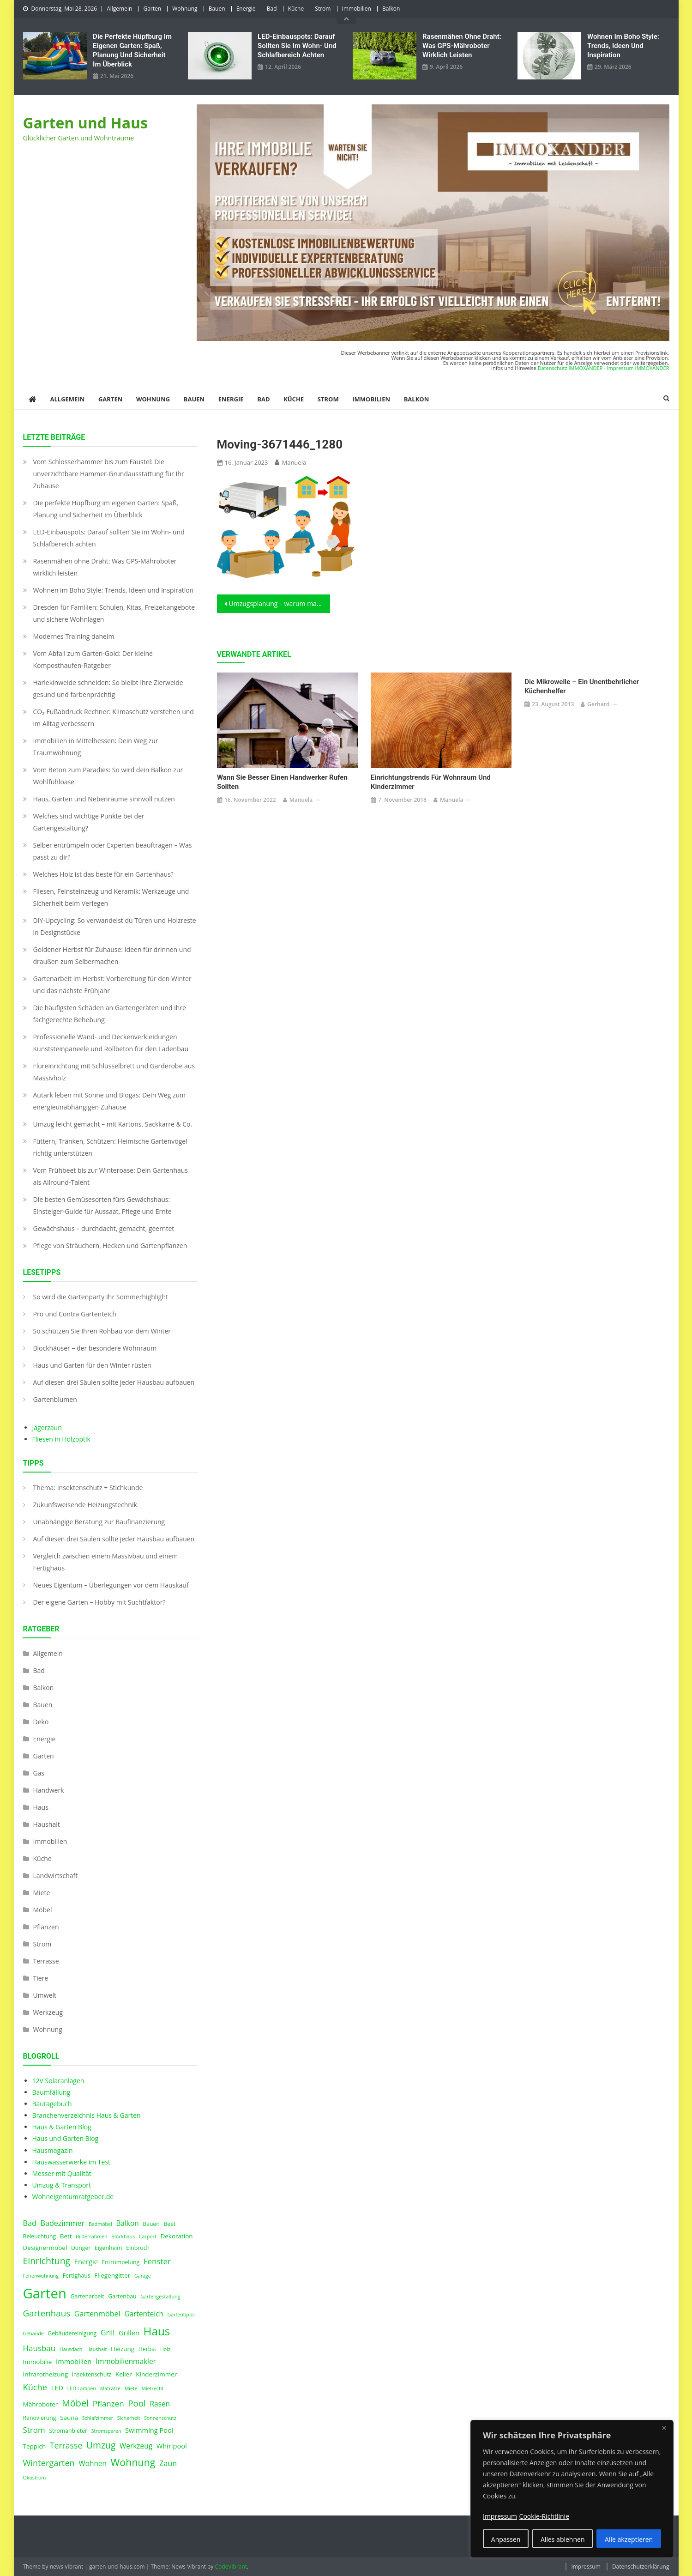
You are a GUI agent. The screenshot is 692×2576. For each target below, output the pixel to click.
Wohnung (184, 8)
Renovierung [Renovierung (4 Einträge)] (39, 2418)
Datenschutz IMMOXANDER (570, 367)
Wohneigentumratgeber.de (73, 2196)
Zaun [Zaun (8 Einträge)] (168, 2463)
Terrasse (46, 1961)
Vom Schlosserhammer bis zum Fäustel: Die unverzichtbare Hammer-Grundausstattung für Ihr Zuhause (108, 473)
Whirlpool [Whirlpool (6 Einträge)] (171, 2445)
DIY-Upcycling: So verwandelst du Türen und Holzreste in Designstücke (114, 926)
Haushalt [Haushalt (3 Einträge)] (96, 2349)
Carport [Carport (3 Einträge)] (147, 2236)
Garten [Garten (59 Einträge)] (45, 2293)
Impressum (585, 2566)
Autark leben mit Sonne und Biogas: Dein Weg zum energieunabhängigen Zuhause (109, 1101)
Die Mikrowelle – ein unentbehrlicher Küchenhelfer (581, 686)
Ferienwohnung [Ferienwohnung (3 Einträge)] (41, 2276)
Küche (296, 8)
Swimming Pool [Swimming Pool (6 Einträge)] (149, 2430)
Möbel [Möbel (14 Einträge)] (75, 2403)
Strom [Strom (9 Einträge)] (34, 2429)
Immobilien (356, 8)
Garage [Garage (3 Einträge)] (142, 2276)
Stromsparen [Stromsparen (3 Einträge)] (106, 2431)
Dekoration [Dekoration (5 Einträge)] (176, 2236)
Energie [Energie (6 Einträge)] (86, 2261)
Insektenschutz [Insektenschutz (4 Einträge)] (92, 2374)
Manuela (294, 462)
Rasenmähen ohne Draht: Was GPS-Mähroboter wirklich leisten (461, 45)
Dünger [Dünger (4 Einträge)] (80, 2248)
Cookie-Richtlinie (544, 2516)
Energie (246, 8)
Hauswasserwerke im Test (71, 2162)
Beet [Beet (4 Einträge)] (169, 2224)
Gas (39, 1773)
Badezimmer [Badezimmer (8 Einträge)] (63, 2223)
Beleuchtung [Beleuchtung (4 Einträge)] (39, 2236)
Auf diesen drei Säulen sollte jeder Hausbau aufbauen (114, 1382)
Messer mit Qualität (61, 2173)
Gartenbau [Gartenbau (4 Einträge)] (122, 2296)
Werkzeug (48, 2012)
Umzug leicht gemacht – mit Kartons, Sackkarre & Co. (113, 1124)
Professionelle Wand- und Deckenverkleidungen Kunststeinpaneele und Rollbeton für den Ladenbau (111, 1042)
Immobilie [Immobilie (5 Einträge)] (37, 2362)
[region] (572, 2489)
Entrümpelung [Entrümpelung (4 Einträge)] (120, 2262)
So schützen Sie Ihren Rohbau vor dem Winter (102, 1331)
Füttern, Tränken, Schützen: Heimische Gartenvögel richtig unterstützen (110, 1147)
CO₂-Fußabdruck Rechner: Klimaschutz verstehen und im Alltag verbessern (113, 717)
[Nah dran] (663, 2427)
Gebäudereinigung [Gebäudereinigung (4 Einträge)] (72, 2333)
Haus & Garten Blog (61, 2126)
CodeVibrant (231, 2566)
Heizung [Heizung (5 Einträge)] (122, 2349)
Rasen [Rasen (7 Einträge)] (160, 2404)
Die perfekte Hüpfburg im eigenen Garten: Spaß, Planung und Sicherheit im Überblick (132, 50)
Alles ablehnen (562, 2539)
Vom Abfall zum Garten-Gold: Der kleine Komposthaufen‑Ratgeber (93, 659)
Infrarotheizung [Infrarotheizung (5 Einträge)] (45, 2374)
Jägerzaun (47, 1427)
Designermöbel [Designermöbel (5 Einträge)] (45, 2247)
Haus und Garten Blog (65, 2138)
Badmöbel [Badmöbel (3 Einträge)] (100, 2224)
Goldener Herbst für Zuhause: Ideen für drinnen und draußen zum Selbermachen (112, 955)
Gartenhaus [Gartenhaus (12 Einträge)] (47, 2313)
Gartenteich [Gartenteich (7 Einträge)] (143, 2314)
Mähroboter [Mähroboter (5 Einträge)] (40, 2404)
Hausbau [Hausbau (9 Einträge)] (39, 2348)
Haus (40, 1807)
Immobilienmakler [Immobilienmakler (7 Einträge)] (126, 2361)
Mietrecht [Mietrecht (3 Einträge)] (152, 2388)
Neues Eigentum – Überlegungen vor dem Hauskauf (111, 1585)
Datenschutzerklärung (640, 2566)
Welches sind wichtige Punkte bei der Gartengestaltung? (88, 822)
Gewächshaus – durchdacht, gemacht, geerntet (104, 1228)
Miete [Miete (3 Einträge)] (131, 2388)
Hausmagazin (52, 2150)
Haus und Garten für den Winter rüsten (92, 1365)
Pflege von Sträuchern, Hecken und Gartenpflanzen (110, 1245)
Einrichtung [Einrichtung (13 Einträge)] (47, 2261)
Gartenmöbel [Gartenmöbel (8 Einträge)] (97, 2314)
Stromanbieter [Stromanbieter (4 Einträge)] (68, 2431)
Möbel (42, 1909)
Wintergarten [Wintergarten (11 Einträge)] (49, 2462)
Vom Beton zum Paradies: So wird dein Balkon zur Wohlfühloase (108, 775)
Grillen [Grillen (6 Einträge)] (129, 2332)
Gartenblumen (55, 1399)
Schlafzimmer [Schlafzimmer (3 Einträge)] (97, 2418)
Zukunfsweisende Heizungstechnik (85, 1504)
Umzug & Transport (61, 2185)
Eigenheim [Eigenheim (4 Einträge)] (108, 2248)
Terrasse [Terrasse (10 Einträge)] (66, 2445)
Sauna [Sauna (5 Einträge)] (69, 2417)
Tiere (40, 1978)
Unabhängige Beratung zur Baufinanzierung (99, 1521)
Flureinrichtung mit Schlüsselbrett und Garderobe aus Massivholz (114, 1071)
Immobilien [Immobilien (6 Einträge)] (73, 2361)
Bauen (217, 8)
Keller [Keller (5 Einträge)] (123, 2374)
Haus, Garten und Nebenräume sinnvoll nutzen (104, 798)
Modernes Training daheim (73, 636)
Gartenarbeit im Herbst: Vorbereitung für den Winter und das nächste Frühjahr (112, 984)
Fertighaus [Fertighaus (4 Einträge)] (76, 2275)
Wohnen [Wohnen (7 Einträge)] (92, 2463)
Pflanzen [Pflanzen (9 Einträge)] (108, 2403)
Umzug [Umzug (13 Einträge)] (101, 2445)
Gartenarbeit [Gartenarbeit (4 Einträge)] (87, 2296)
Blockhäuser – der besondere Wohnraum (95, 1348)
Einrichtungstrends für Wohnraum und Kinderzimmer (431, 782)
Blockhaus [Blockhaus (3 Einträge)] (123, 2236)
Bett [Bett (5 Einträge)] (66, 2236)
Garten (152, 8)
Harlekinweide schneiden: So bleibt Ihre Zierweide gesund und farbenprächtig (108, 688)
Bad (272, 8)
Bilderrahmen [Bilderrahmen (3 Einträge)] (91, 2236)
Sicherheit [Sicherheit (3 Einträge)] (128, 2418)
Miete (41, 1892)
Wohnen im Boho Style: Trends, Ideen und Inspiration (623, 45)
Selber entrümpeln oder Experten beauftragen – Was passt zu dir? (112, 851)
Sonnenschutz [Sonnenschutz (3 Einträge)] (160, 2418)
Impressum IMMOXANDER (638, 367)
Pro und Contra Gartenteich (74, 1313)
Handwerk (48, 1790)
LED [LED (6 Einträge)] (57, 2387)
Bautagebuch (52, 2103)
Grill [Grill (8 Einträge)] (108, 2332)
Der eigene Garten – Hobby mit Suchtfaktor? (99, 1602)
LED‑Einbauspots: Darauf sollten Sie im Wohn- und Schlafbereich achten (297, 45)
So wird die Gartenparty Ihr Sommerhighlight (100, 1296)
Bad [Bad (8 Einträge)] (29, 2223)
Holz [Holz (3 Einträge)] (165, 2349)
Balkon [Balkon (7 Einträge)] (127, 2223)
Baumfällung (51, 2092)
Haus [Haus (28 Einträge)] (157, 2331)
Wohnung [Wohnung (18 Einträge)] (133, 2462)
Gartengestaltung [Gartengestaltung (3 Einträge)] (160, 2296)
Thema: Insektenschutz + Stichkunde (88, 1487)
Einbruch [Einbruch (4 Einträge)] (138, 2248)
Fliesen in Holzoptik (61, 1439)
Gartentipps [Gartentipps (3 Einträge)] (181, 2314)
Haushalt (46, 1824)
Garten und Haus (85, 123)
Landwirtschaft (55, 1875)
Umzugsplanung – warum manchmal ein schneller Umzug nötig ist (279, 603)
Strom (323, 8)
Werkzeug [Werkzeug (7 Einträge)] (136, 2446)
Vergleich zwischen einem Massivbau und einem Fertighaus (105, 1562)
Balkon (391, 8)
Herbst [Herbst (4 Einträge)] (147, 2349)
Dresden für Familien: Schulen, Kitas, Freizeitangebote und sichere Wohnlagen (114, 613)
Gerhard (598, 704)
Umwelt (44, 1995)
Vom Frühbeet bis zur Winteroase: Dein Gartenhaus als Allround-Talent (110, 1176)
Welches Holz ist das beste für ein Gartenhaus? (103, 874)
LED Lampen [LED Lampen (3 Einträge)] (81, 2388)
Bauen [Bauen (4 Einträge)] (151, 2224)
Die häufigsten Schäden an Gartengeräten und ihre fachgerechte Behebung (109, 1013)
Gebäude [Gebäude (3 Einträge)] (33, 2333)
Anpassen (506, 2539)
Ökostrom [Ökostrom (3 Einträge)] (34, 2477)
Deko (41, 1721)
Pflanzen (46, 1926)
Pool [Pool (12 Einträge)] (137, 2403)
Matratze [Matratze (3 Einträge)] (110, 2388)
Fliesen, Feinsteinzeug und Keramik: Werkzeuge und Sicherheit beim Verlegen (111, 897)
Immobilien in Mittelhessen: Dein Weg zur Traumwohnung (95, 746)
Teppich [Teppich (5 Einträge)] (34, 2446)
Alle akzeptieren (629, 2539)
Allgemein (119, 8)
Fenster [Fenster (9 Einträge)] (157, 2261)
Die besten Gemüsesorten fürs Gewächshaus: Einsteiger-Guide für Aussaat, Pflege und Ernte (102, 1205)
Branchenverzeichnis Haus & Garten (86, 2115)
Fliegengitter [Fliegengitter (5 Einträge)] (112, 2275)
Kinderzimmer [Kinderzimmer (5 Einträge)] (156, 2374)
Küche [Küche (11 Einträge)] (35, 2387)
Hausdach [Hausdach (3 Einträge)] (71, 2349)
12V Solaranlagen (58, 2080)
